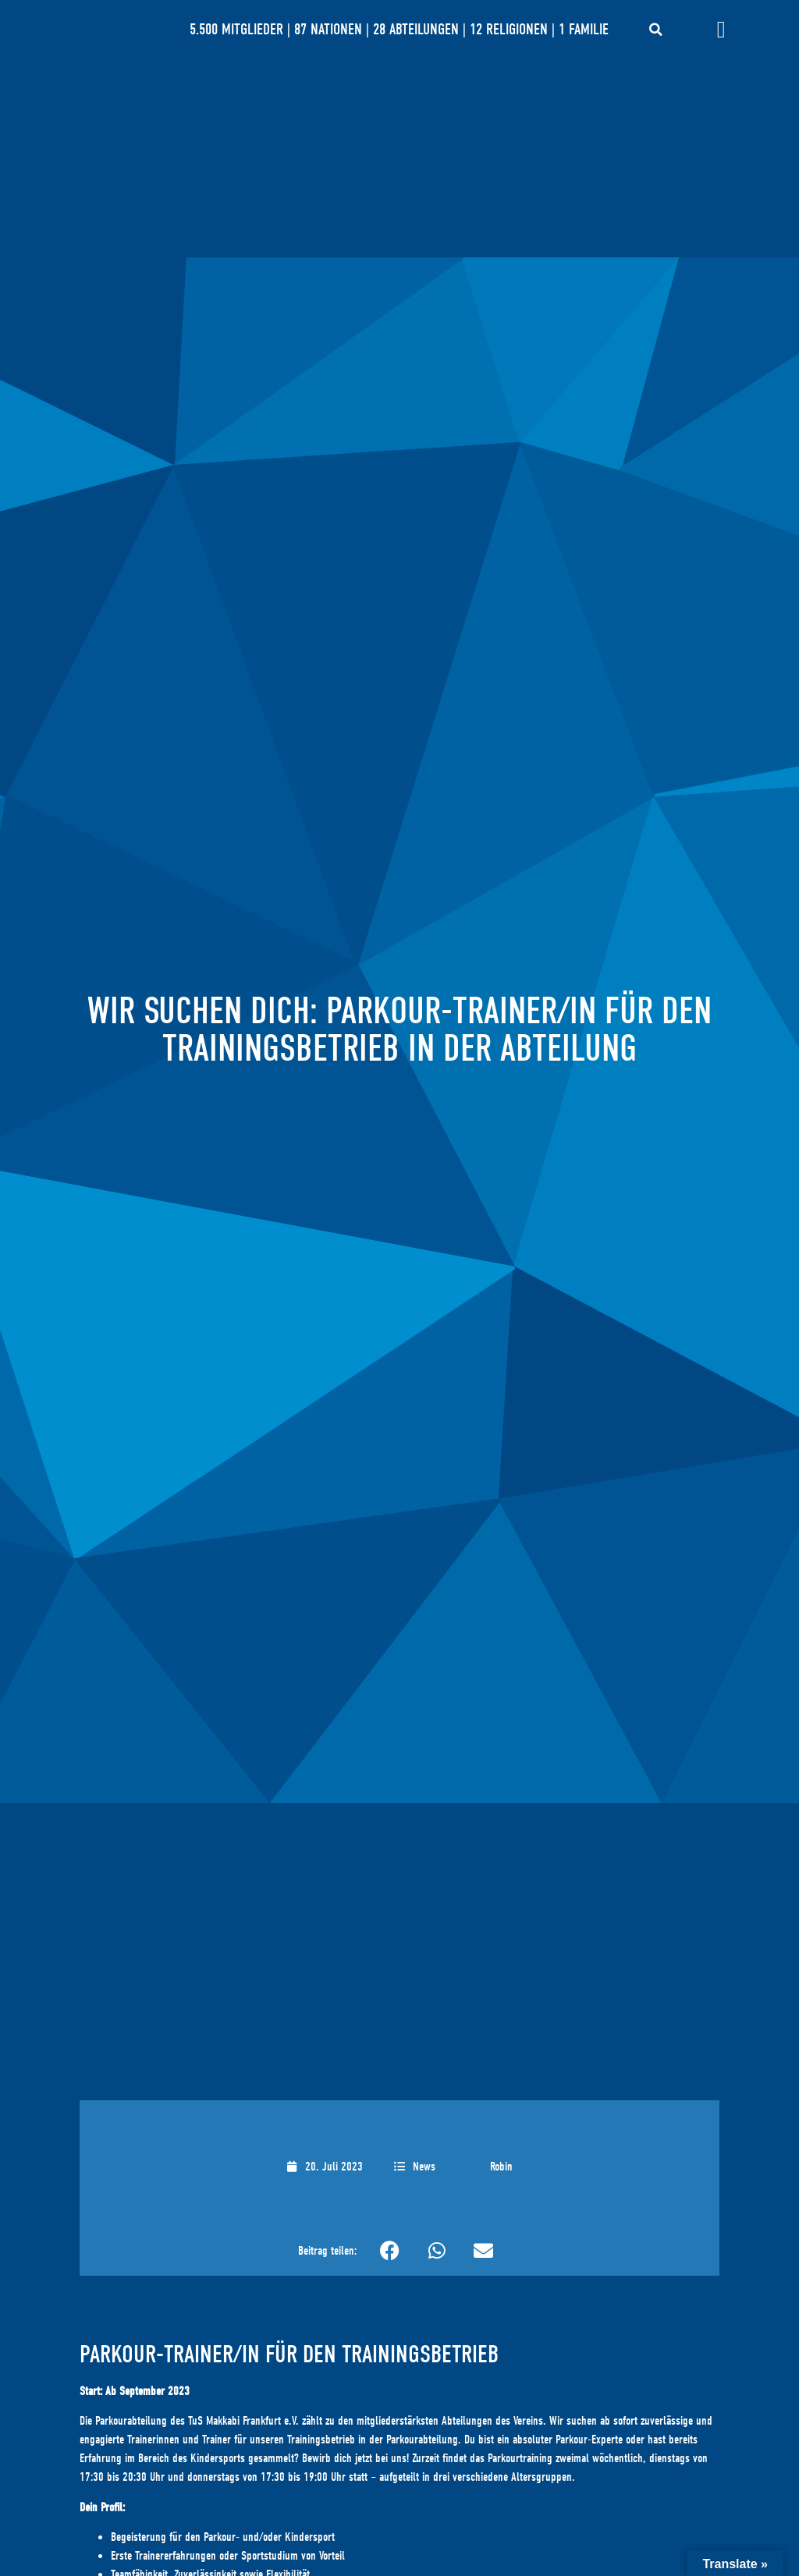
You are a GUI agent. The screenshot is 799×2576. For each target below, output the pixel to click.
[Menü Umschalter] (721, 29)
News (424, 2167)
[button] (656, 29)
